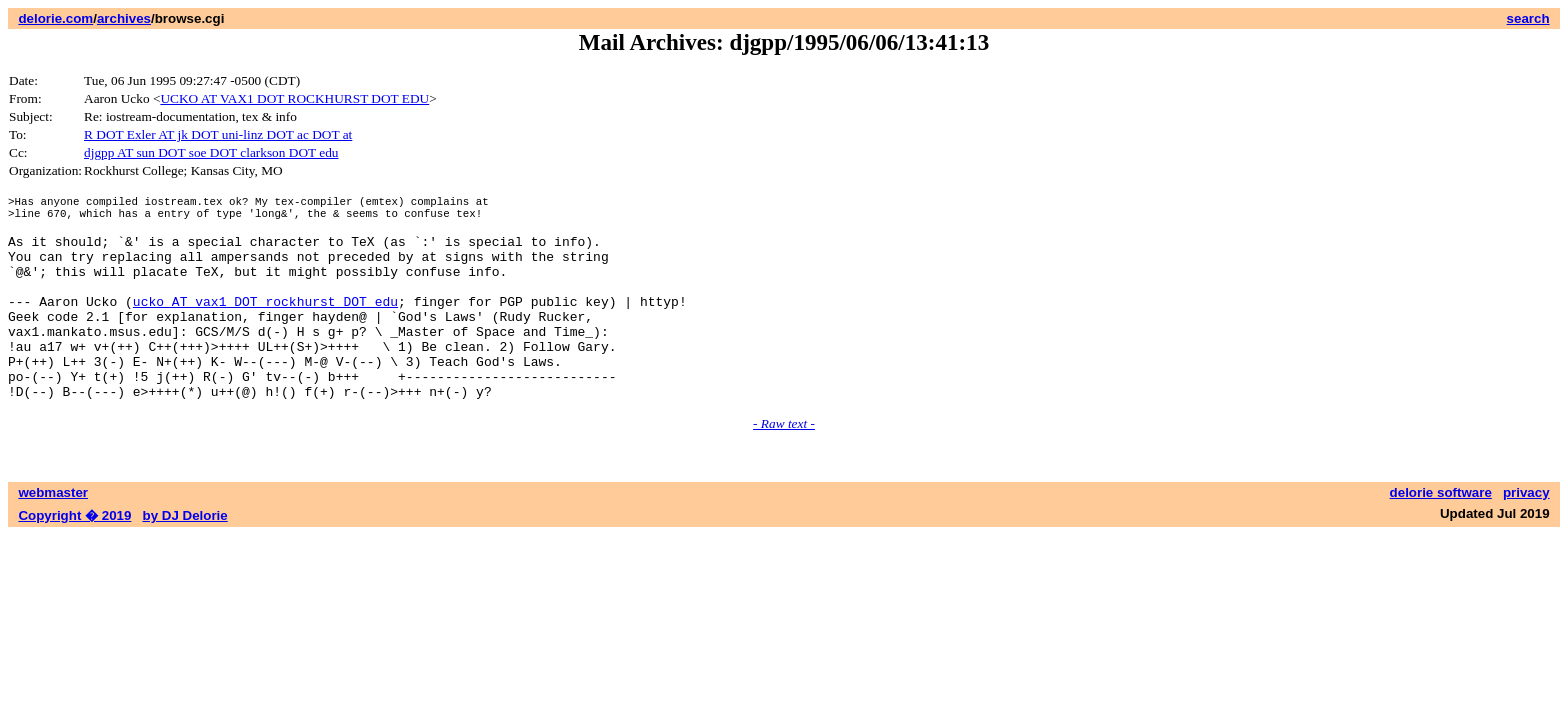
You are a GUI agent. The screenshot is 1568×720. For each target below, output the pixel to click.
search (1528, 18)
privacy (1526, 534)
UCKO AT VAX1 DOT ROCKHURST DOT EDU (294, 98)
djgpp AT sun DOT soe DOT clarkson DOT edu (211, 152)
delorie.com (55, 18)
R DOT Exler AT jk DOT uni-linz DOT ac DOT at (218, 134)
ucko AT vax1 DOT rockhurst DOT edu (265, 325)
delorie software (1441, 534)
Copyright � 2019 (74, 557)
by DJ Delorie (185, 557)
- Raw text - (784, 465)
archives (124, 18)
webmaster (53, 534)
